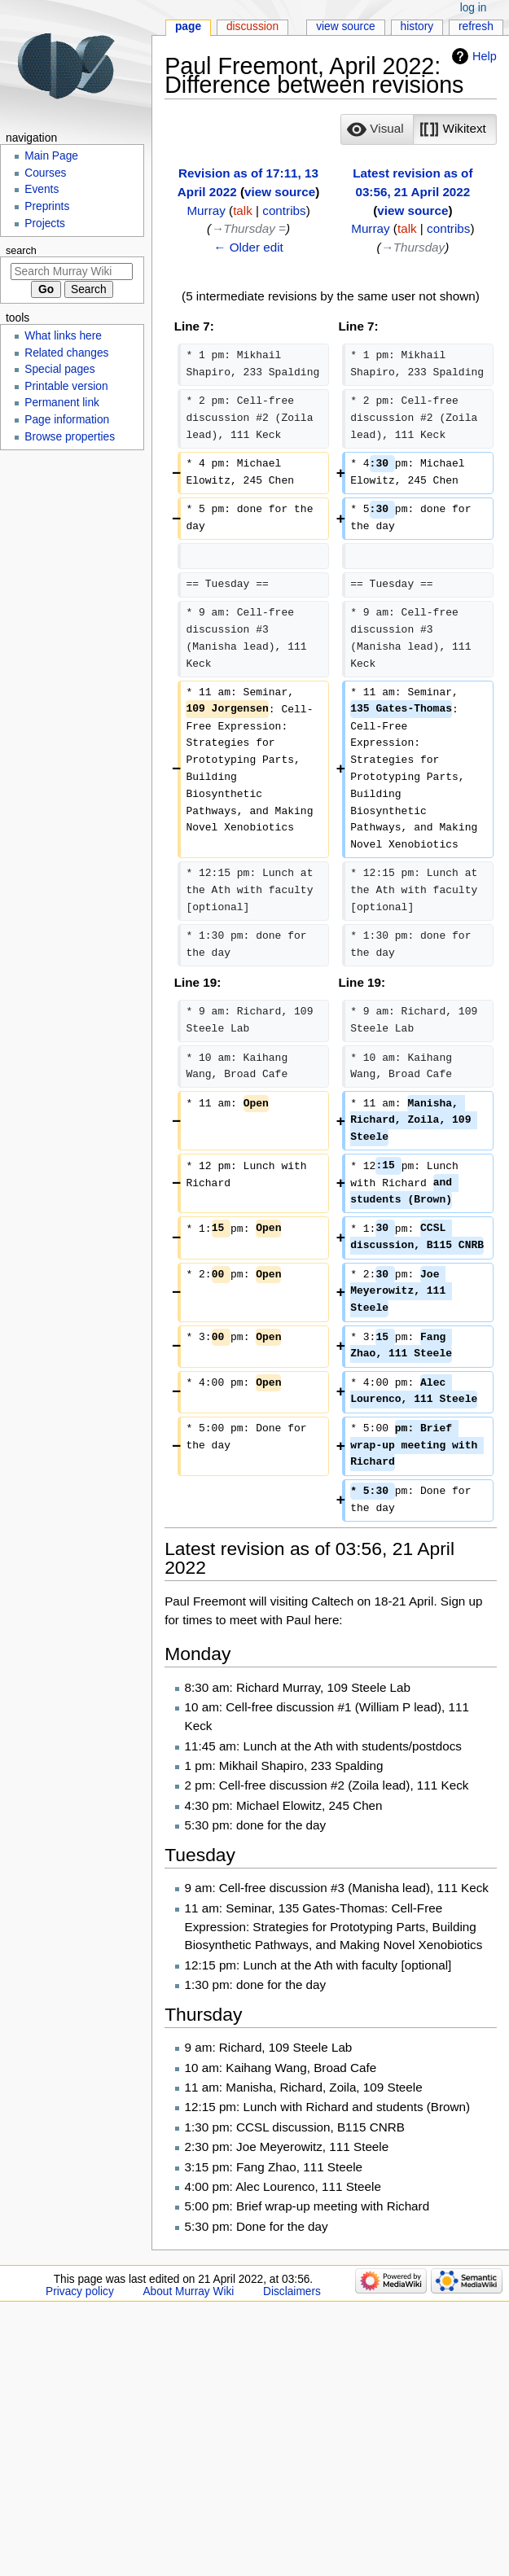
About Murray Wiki (188, 2291)
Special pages (59, 369)
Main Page (51, 156)
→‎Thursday (413, 247)
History (417, 26)
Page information (66, 420)
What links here (63, 336)
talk (242, 210)
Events (41, 189)
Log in (473, 8)
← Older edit (248, 247)
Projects (44, 223)
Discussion (252, 26)
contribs (283, 210)
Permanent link (61, 402)
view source (279, 192)
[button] (377, 129)
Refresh (476, 26)
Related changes (66, 353)
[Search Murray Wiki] (72, 271)
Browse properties (69, 437)
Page (188, 26)
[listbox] (418, 129)
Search (21, 250)
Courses (45, 173)
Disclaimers (292, 2291)
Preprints (46, 206)
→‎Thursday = (248, 228)
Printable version (66, 386)
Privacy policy (80, 2291)
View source (345, 26)
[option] (376, 129)
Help (484, 56)
